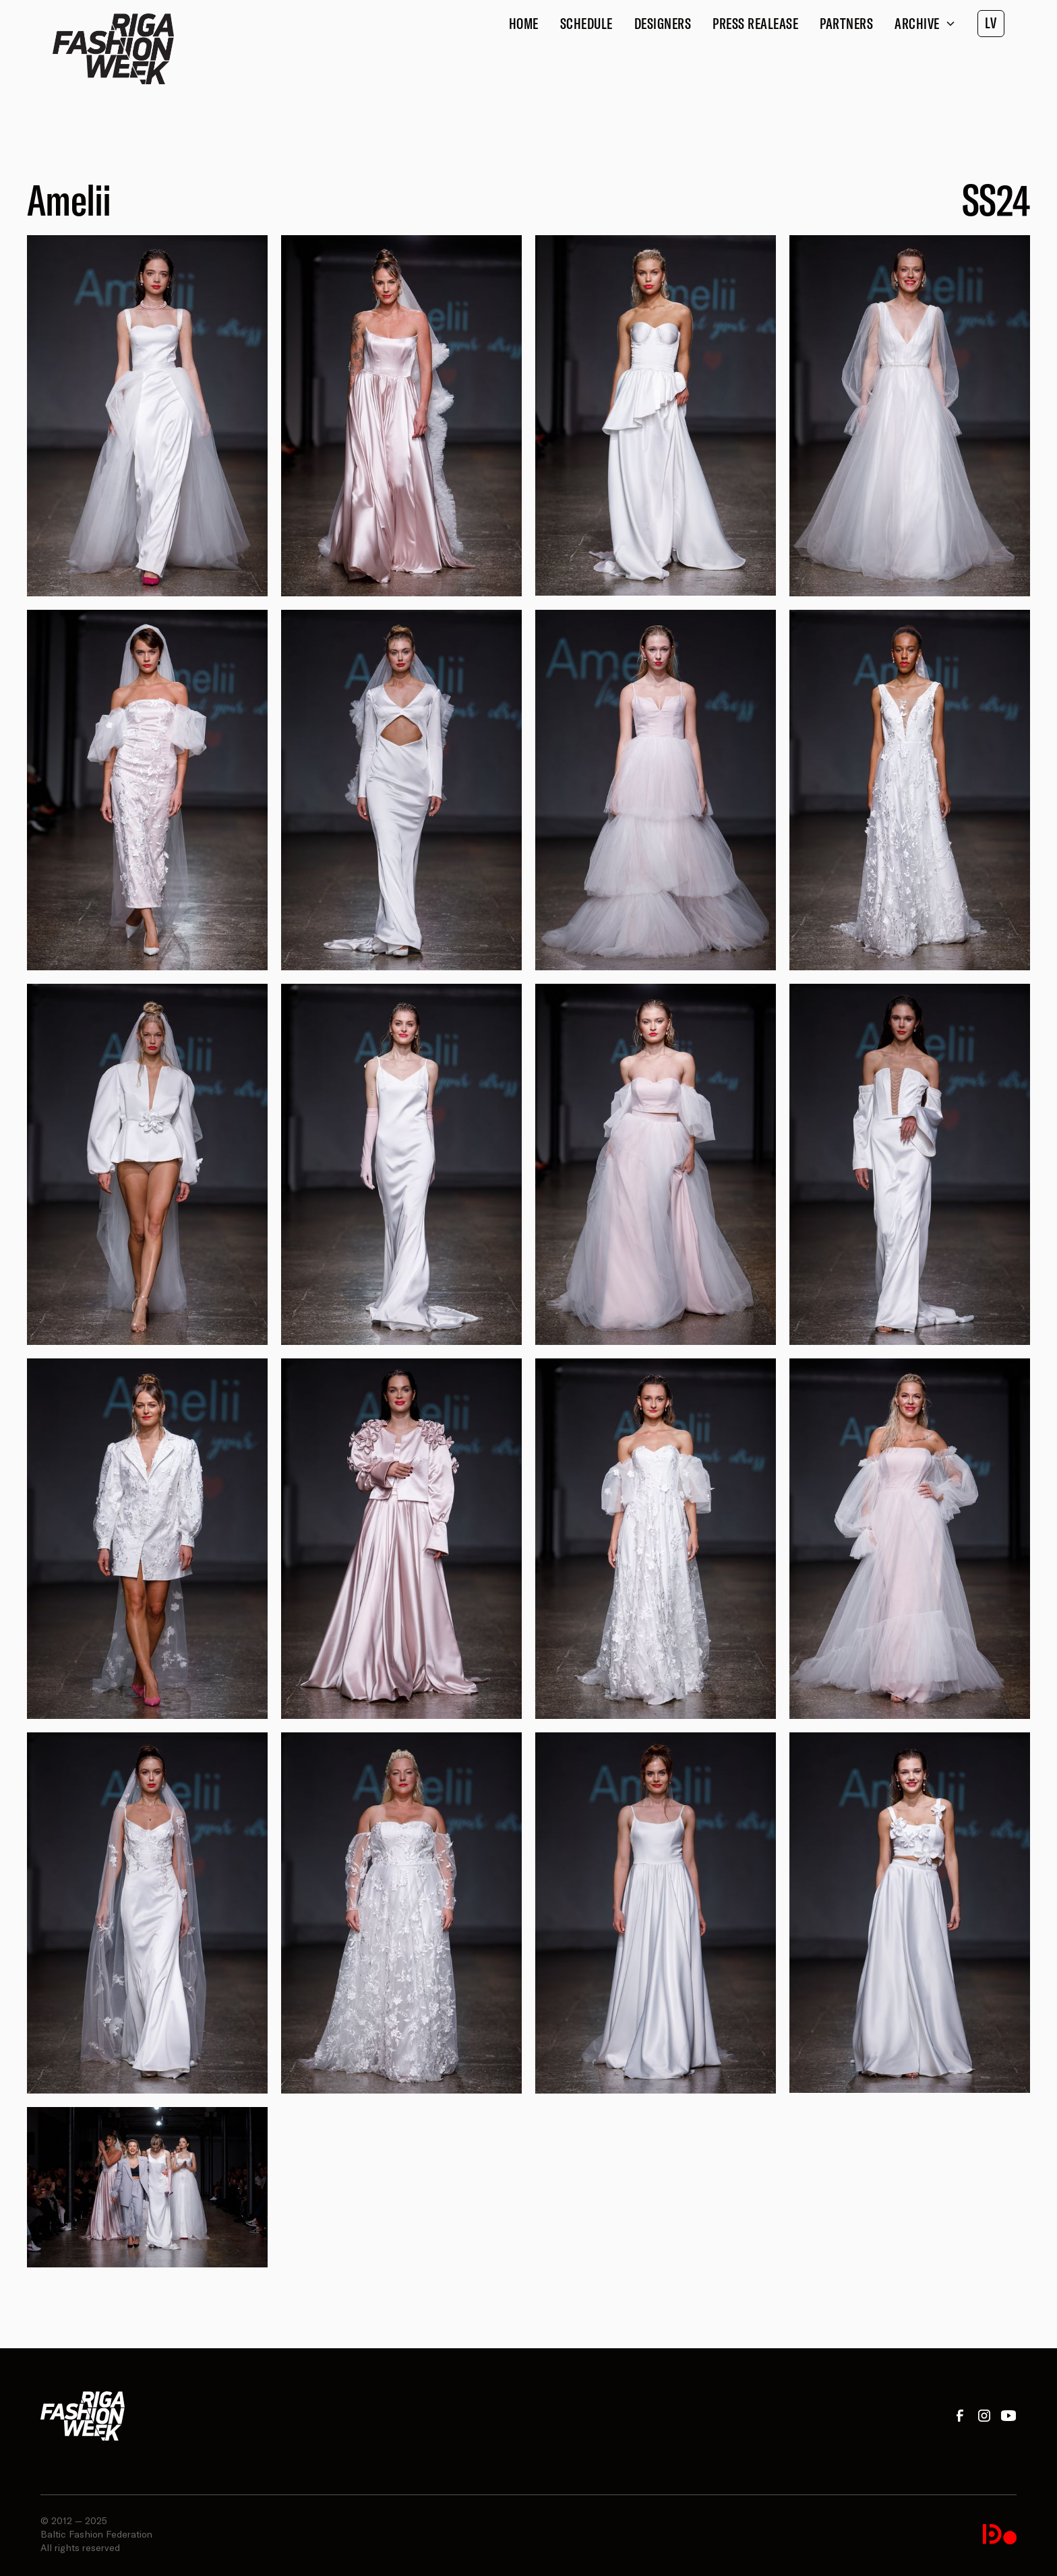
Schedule (586, 23)
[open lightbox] (147, 415)
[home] (113, 49)
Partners (846, 23)
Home (524, 23)
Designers (663, 23)
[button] (925, 23)
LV (990, 22)
